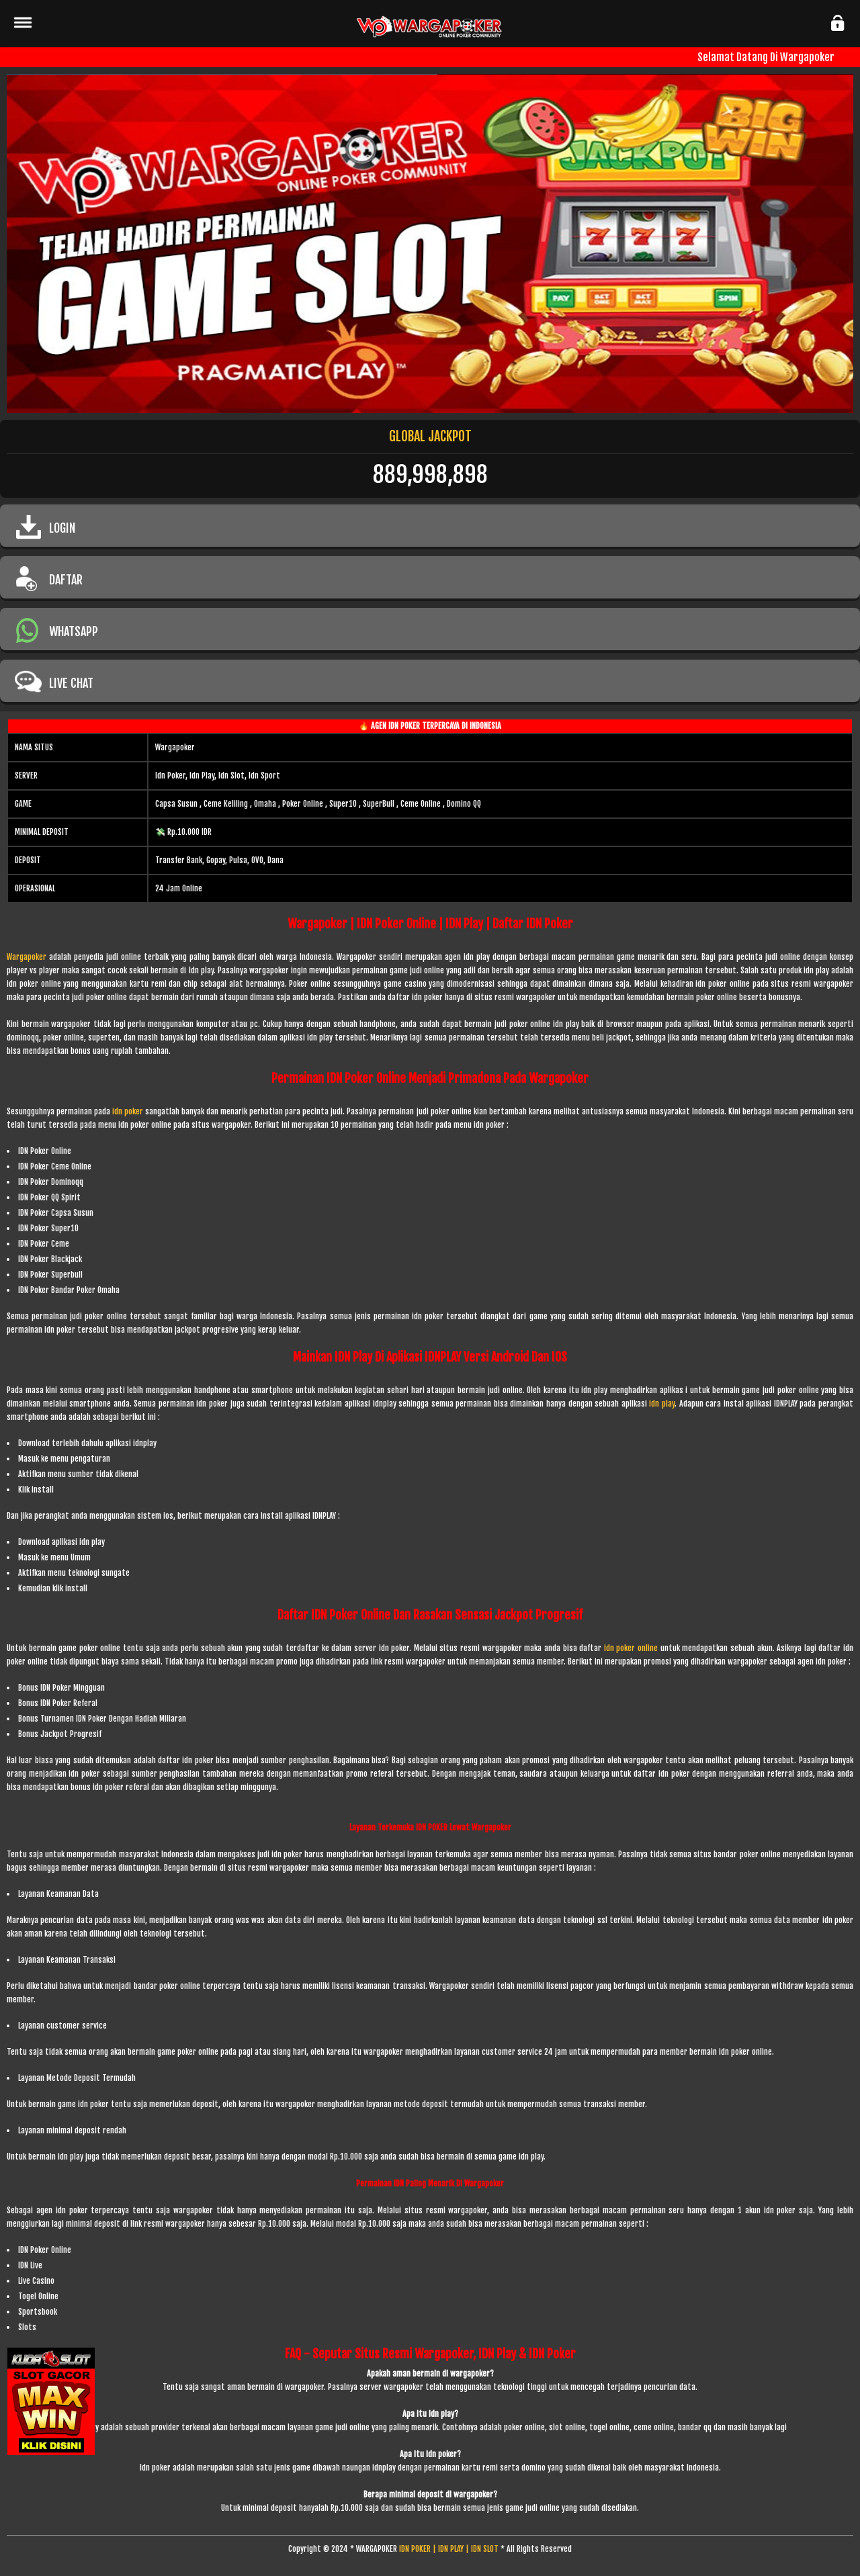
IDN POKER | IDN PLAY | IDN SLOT (449, 2549)
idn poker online (631, 1648)
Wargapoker (26, 957)
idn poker (128, 1111)
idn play (662, 1403)
